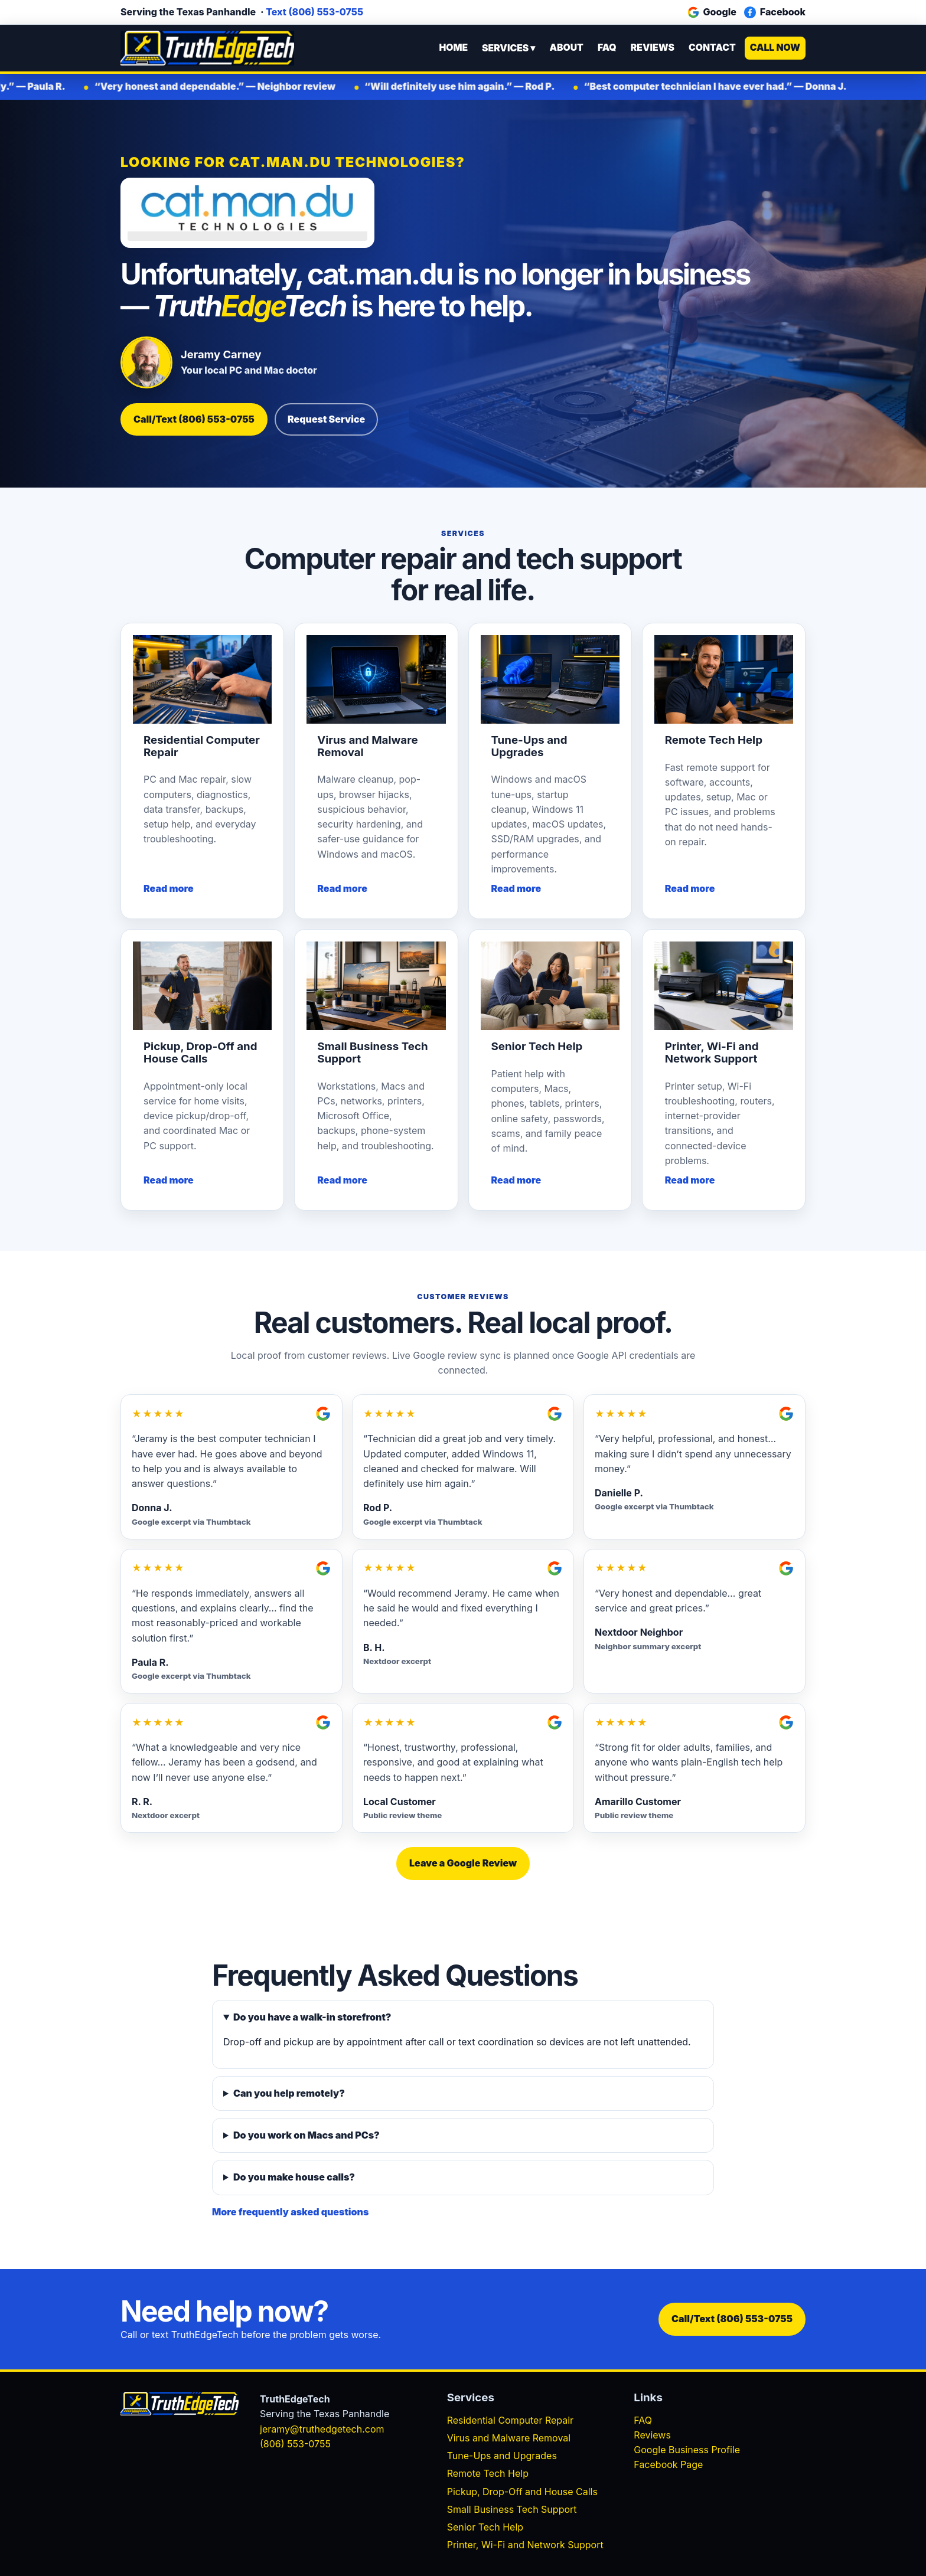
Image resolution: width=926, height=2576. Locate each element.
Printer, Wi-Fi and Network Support (525, 2545)
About (566, 47)
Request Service (326, 419)
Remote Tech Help (488, 2473)
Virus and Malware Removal (509, 2438)
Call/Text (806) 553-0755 (194, 419)
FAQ (607, 47)
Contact (712, 47)
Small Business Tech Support (512, 2509)
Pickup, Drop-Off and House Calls (522, 2491)
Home (453, 47)
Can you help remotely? (289, 2093)
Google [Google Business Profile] (711, 12)
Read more (169, 888)
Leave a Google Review (463, 1863)
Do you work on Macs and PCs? (306, 2135)
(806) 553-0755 (295, 2444)
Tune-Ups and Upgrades (502, 2455)
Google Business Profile (687, 2450)
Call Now (775, 47)
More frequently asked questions (290, 2212)
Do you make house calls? (294, 2177)
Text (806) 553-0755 (314, 12)
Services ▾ (508, 48)
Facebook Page (668, 2464)
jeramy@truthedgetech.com (322, 2429)
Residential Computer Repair (510, 2420)
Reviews (652, 47)
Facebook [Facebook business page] (775, 12)
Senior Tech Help (485, 2527)
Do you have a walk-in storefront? (312, 2017)
